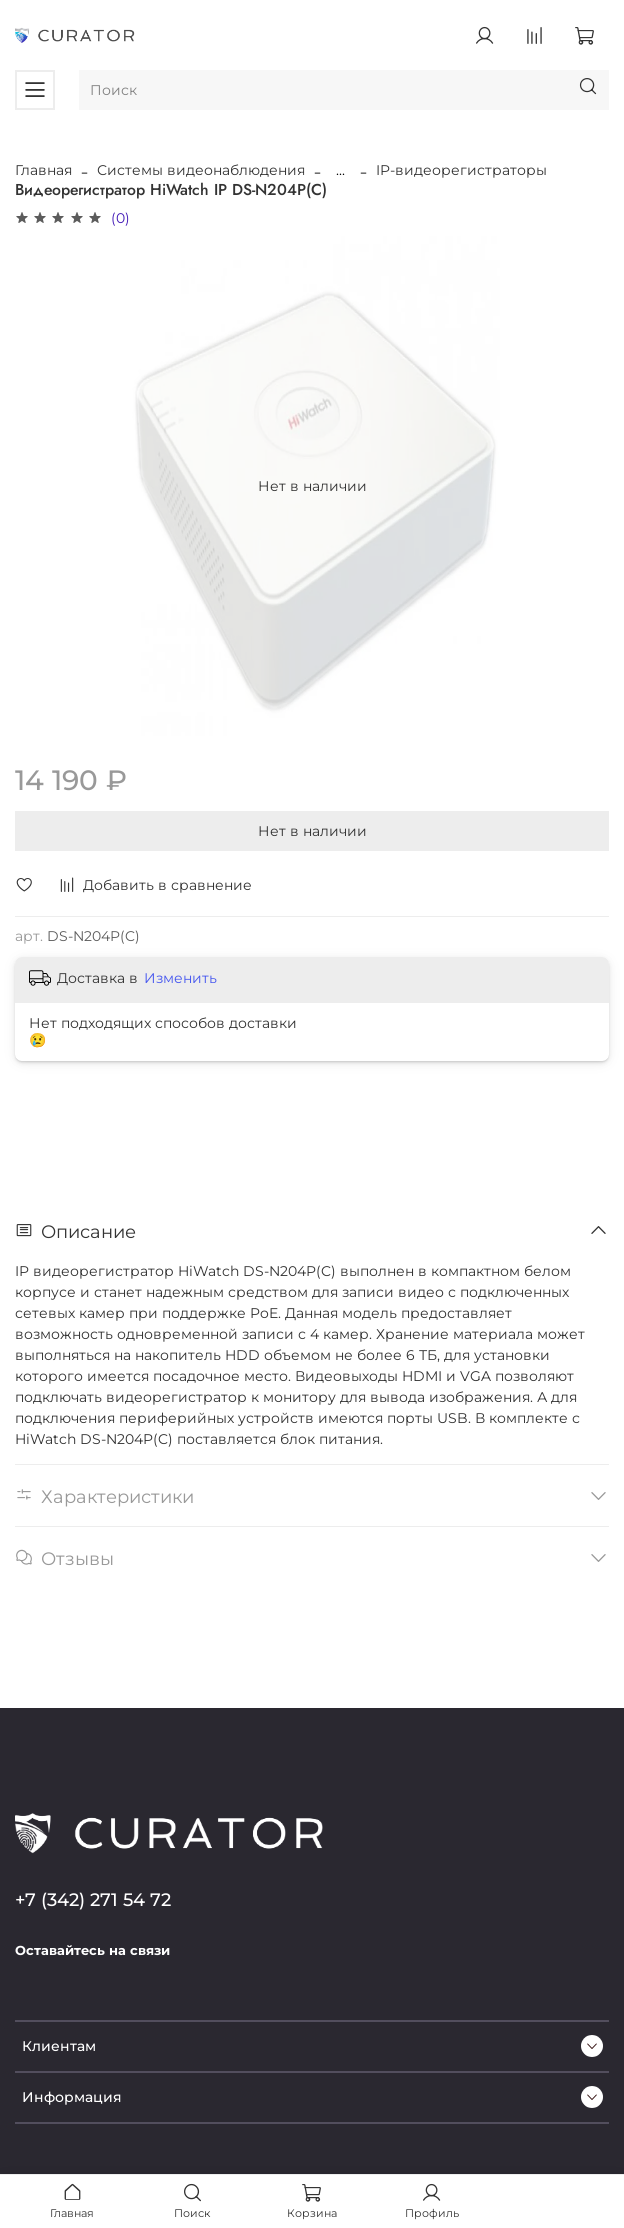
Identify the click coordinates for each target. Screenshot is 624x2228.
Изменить (180, 978)
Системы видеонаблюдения (201, 170)
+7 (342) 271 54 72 (93, 1899)
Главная (43, 170)
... (340, 170)
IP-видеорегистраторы (461, 170)
